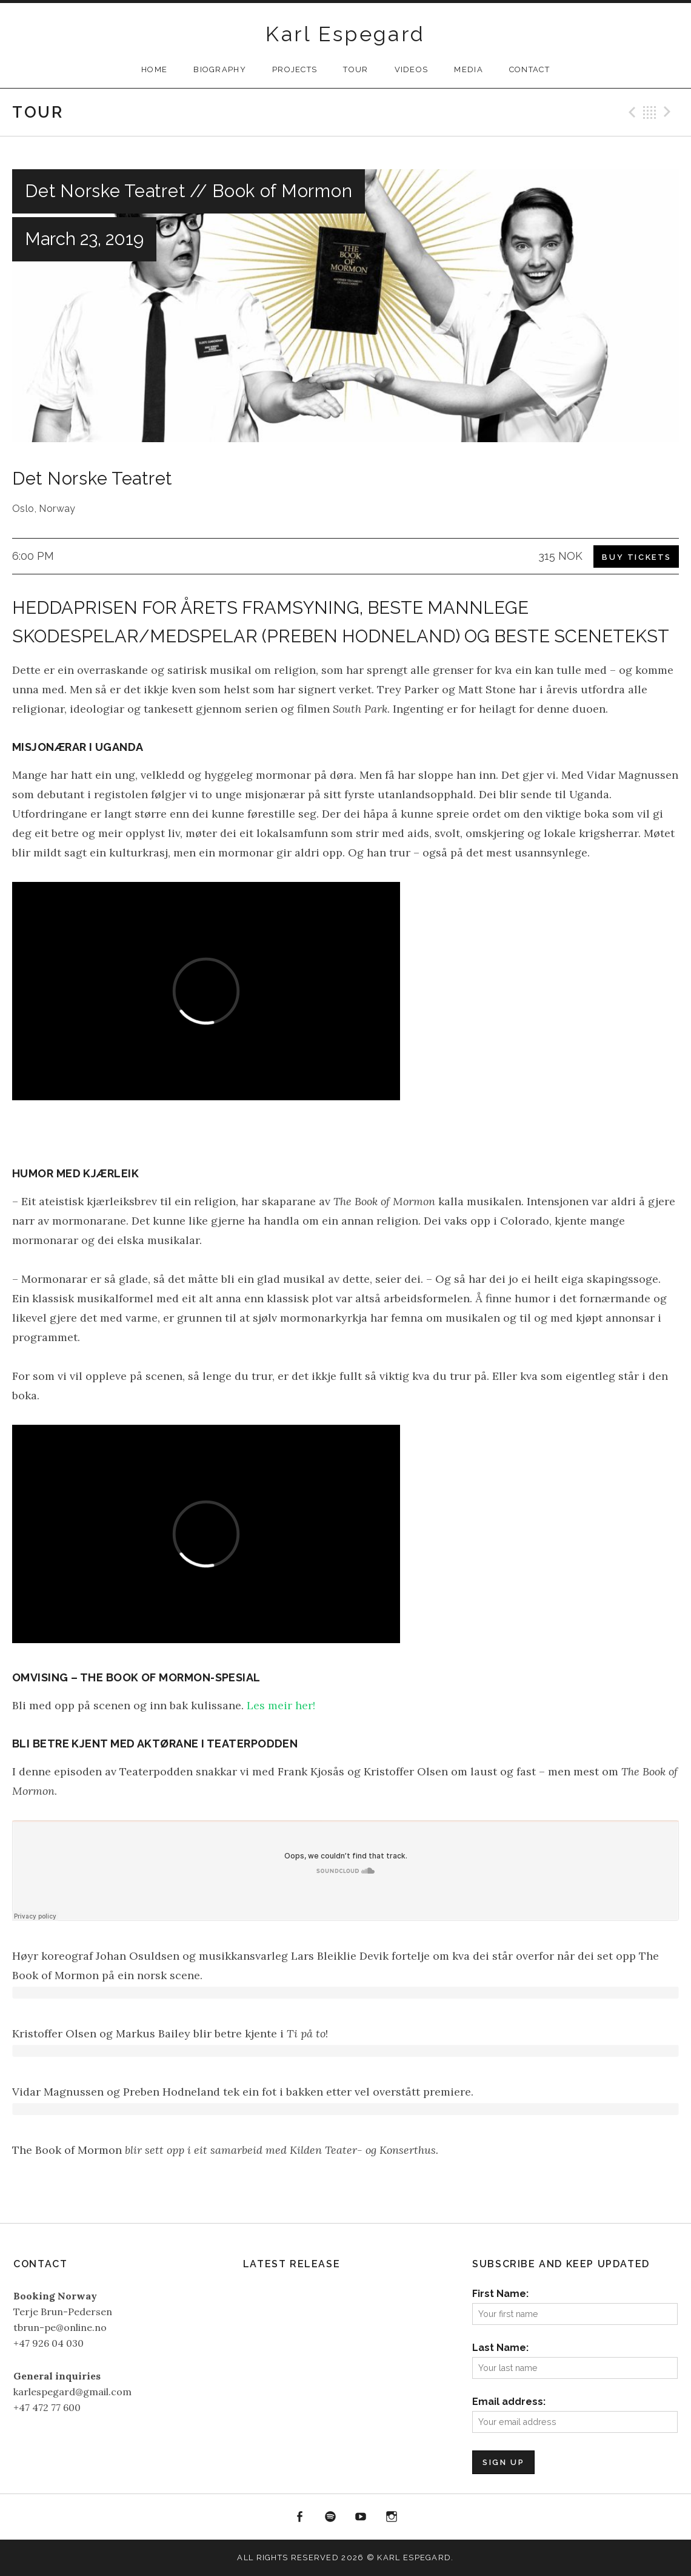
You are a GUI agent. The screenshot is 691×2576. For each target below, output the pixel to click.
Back (649, 112)
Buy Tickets (637, 557)
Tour (355, 69)
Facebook (299, 2517)
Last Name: (500, 2347)
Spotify (330, 2517)
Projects (294, 69)
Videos (412, 69)
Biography (219, 69)
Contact (529, 69)
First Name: (500, 2293)
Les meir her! (281, 1705)
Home (154, 69)
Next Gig (669, 112)
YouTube (361, 2517)
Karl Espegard (345, 34)
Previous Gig (630, 112)
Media (468, 69)
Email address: (509, 2401)
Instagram (391, 2517)
